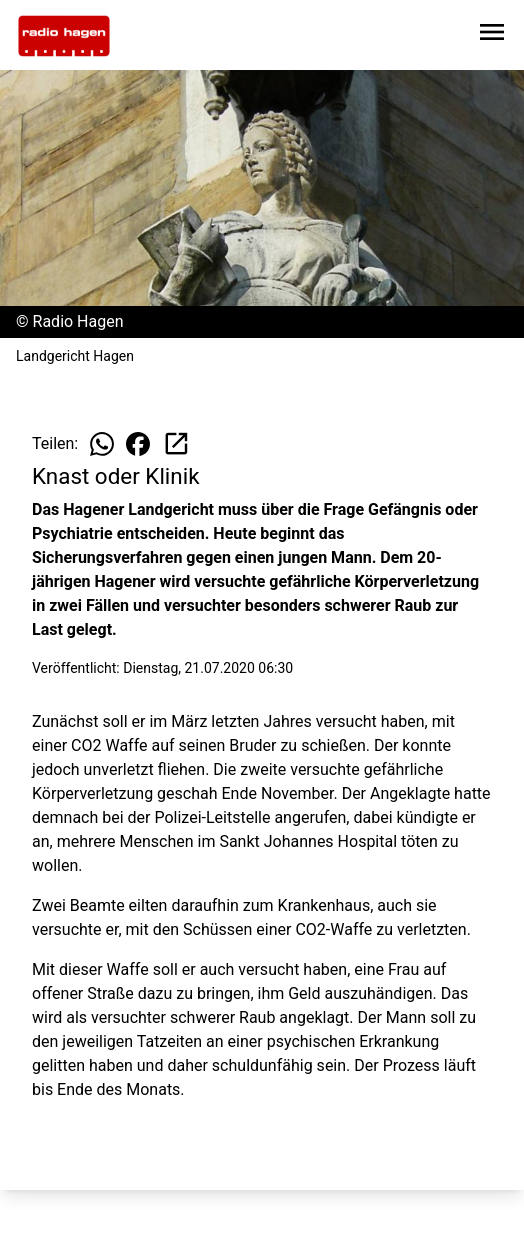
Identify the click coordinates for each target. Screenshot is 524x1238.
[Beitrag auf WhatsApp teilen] (102, 444)
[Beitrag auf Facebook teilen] (138, 444)
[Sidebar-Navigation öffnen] (492, 35)
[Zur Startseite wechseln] (64, 36)
